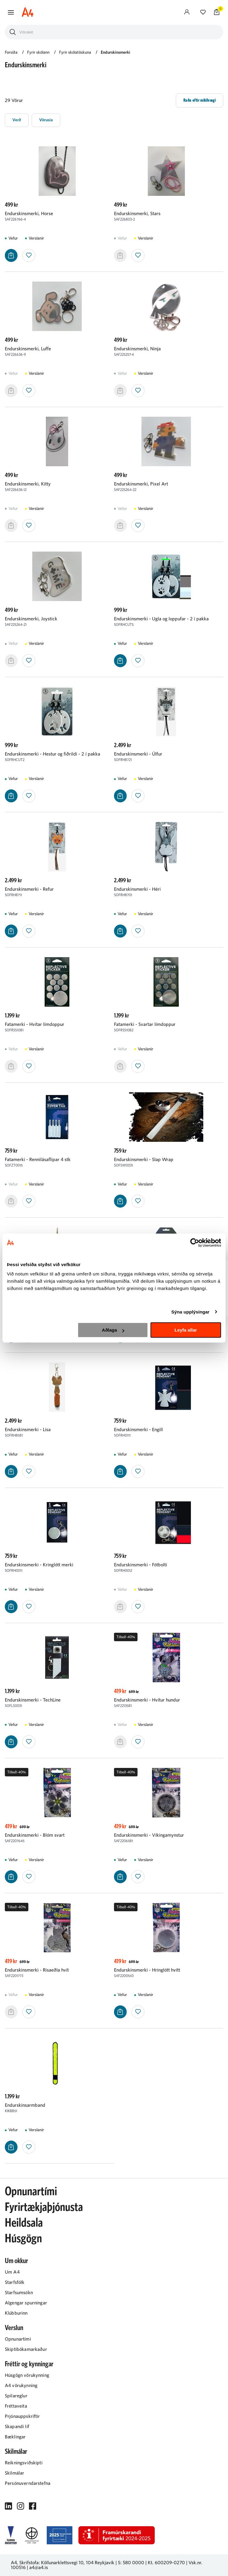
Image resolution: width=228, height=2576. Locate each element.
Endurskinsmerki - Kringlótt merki (39, 1564)
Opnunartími (31, 2192)
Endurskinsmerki (115, 52)
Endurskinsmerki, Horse (29, 213)
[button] (11, 12)
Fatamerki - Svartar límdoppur (145, 1024)
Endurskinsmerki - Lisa (28, 1429)
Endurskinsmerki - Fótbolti (140, 1564)
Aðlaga (113, 1330)
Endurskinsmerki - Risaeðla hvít (37, 1970)
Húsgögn (23, 2239)
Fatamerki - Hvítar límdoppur (34, 1024)
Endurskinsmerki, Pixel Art (141, 484)
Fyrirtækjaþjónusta (44, 2207)
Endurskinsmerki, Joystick (31, 618)
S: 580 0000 (131, 2562)
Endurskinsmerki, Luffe (28, 348)
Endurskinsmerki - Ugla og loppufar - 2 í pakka (161, 618)
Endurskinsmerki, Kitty (28, 484)
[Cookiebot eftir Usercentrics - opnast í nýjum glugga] (194, 1242)
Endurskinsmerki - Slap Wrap (143, 1159)
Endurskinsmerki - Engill (138, 1429)
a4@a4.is (38, 2567)
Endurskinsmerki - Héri (137, 889)
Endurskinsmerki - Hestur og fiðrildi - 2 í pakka (52, 754)
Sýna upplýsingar (190, 1311)
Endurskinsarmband (25, 2105)
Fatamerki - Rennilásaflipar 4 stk (38, 1159)
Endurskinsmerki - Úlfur (138, 754)
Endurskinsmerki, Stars (137, 213)
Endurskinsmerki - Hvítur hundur (147, 1700)
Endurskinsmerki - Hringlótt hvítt (147, 1970)
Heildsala (24, 2223)
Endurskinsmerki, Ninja (137, 348)
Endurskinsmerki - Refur (29, 889)
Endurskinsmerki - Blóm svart (35, 1835)
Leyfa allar (186, 1330)
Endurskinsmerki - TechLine (33, 1700)
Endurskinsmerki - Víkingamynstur (149, 1835)
